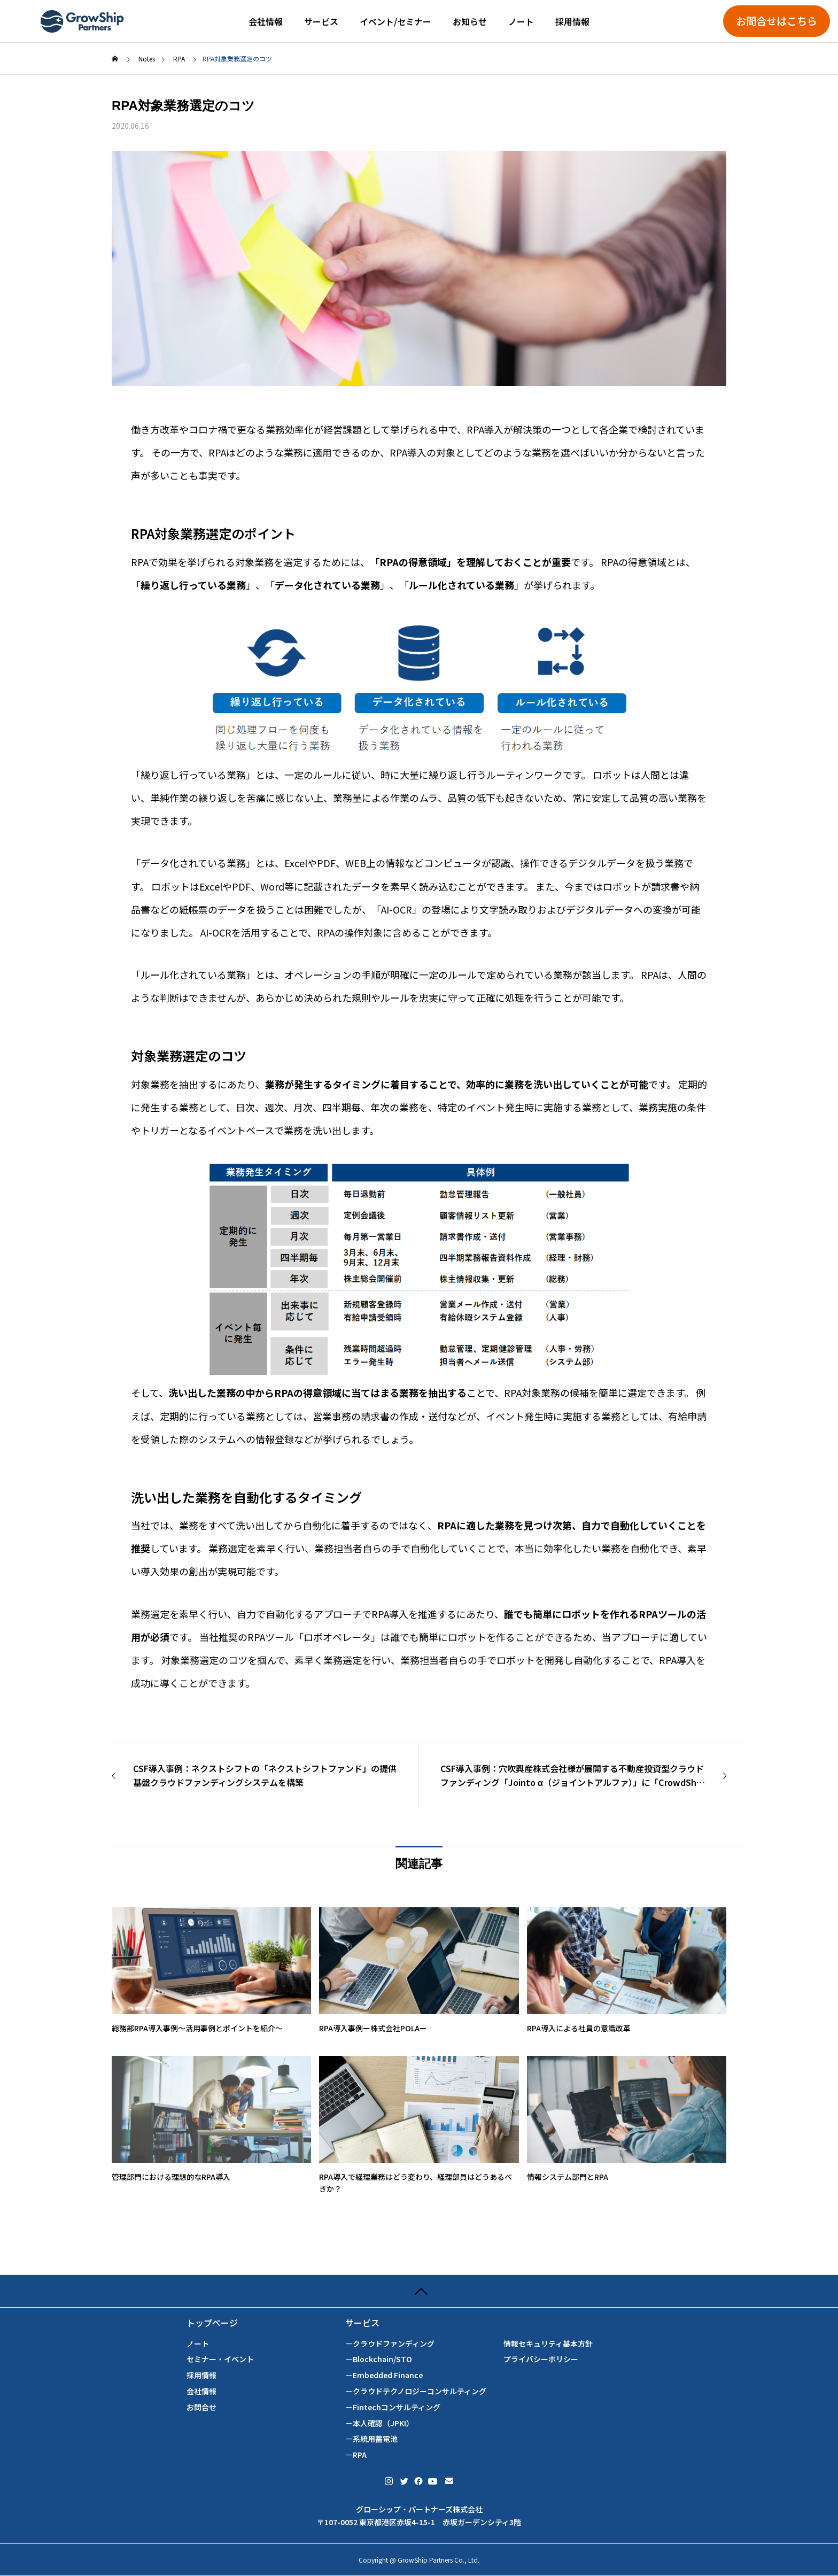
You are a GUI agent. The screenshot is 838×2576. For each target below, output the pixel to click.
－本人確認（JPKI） (379, 2423)
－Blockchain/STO (378, 2359)
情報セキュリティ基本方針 (548, 2343)
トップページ (212, 2323)
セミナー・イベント (220, 2359)
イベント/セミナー (395, 21)
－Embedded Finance (384, 2375)
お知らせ (470, 21)
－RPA (356, 2454)
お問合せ (201, 2407)
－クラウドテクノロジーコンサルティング (415, 2391)
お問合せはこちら (776, 20)
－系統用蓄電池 (371, 2438)
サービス (321, 21)
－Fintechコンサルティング (392, 2407)
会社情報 (266, 21)
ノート (521, 21)
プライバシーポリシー (540, 2359)
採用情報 (572, 21)
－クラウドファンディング (389, 2343)
